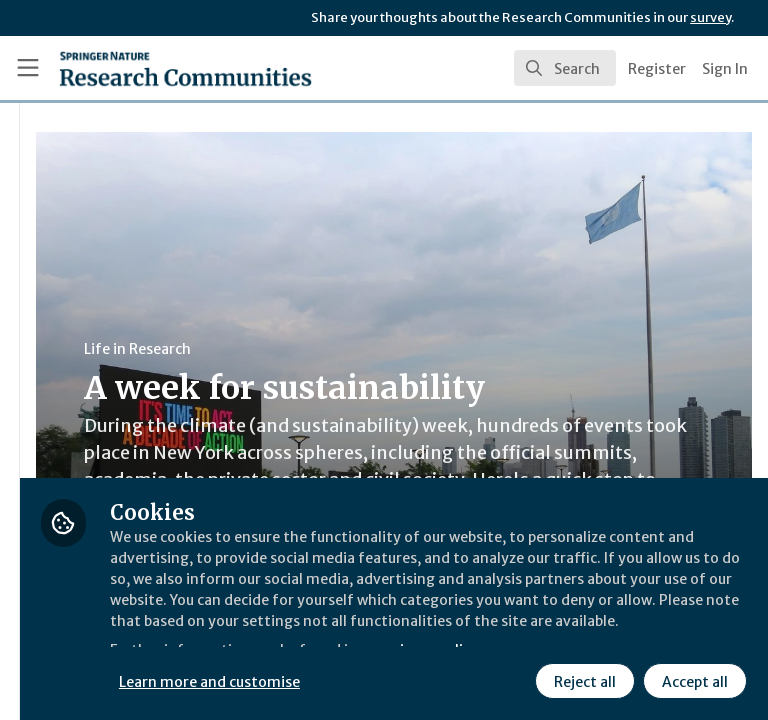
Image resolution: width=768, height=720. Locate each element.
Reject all (405, 679)
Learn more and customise (446, 635)
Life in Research (373, 349)
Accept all (515, 679)
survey (710, 17)
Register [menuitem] (657, 69)
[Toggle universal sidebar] (28, 68)
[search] (565, 68)
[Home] (141, 68)
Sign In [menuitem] (725, 69)
